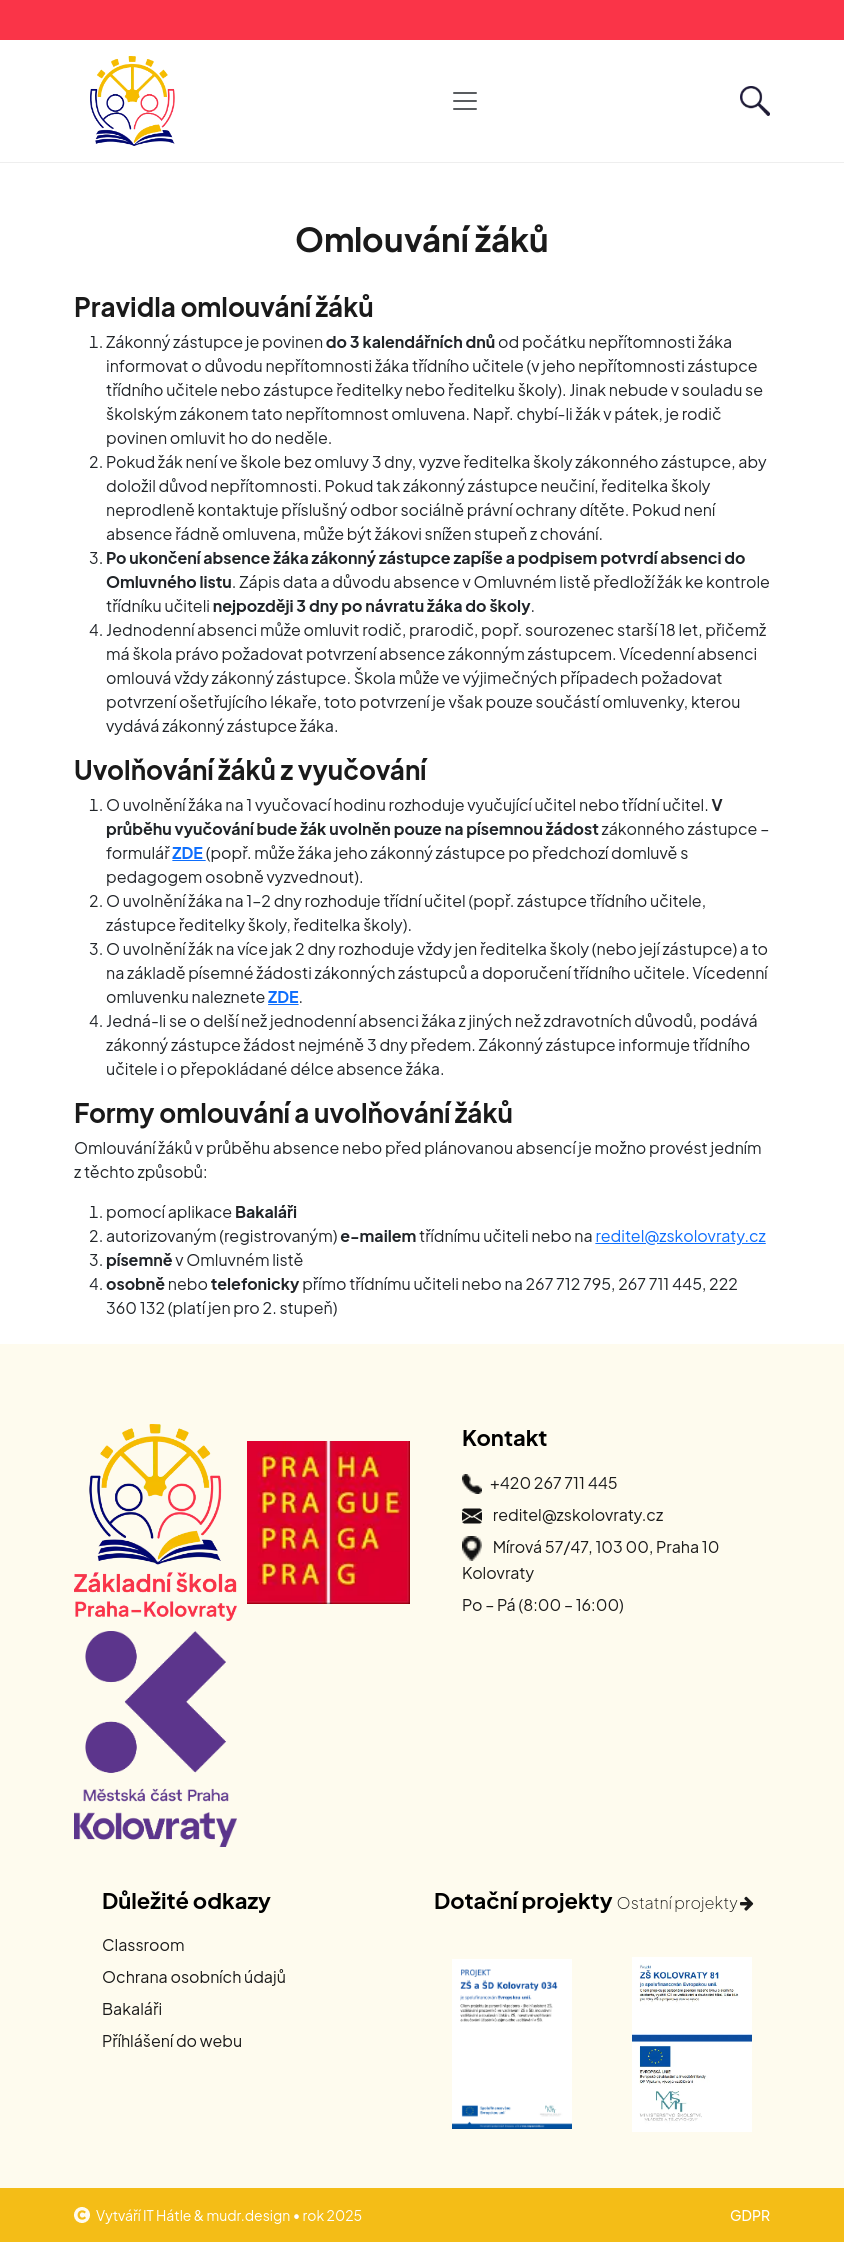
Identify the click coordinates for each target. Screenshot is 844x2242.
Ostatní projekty (686, 1902)
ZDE (188, 852)
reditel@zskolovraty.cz (680, 1235)
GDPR (750, 2215)
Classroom (143, 1944)
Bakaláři (132, 2008)
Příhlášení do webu (172, 2040)
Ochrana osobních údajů (194, 1976)
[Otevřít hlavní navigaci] (465, 101)
